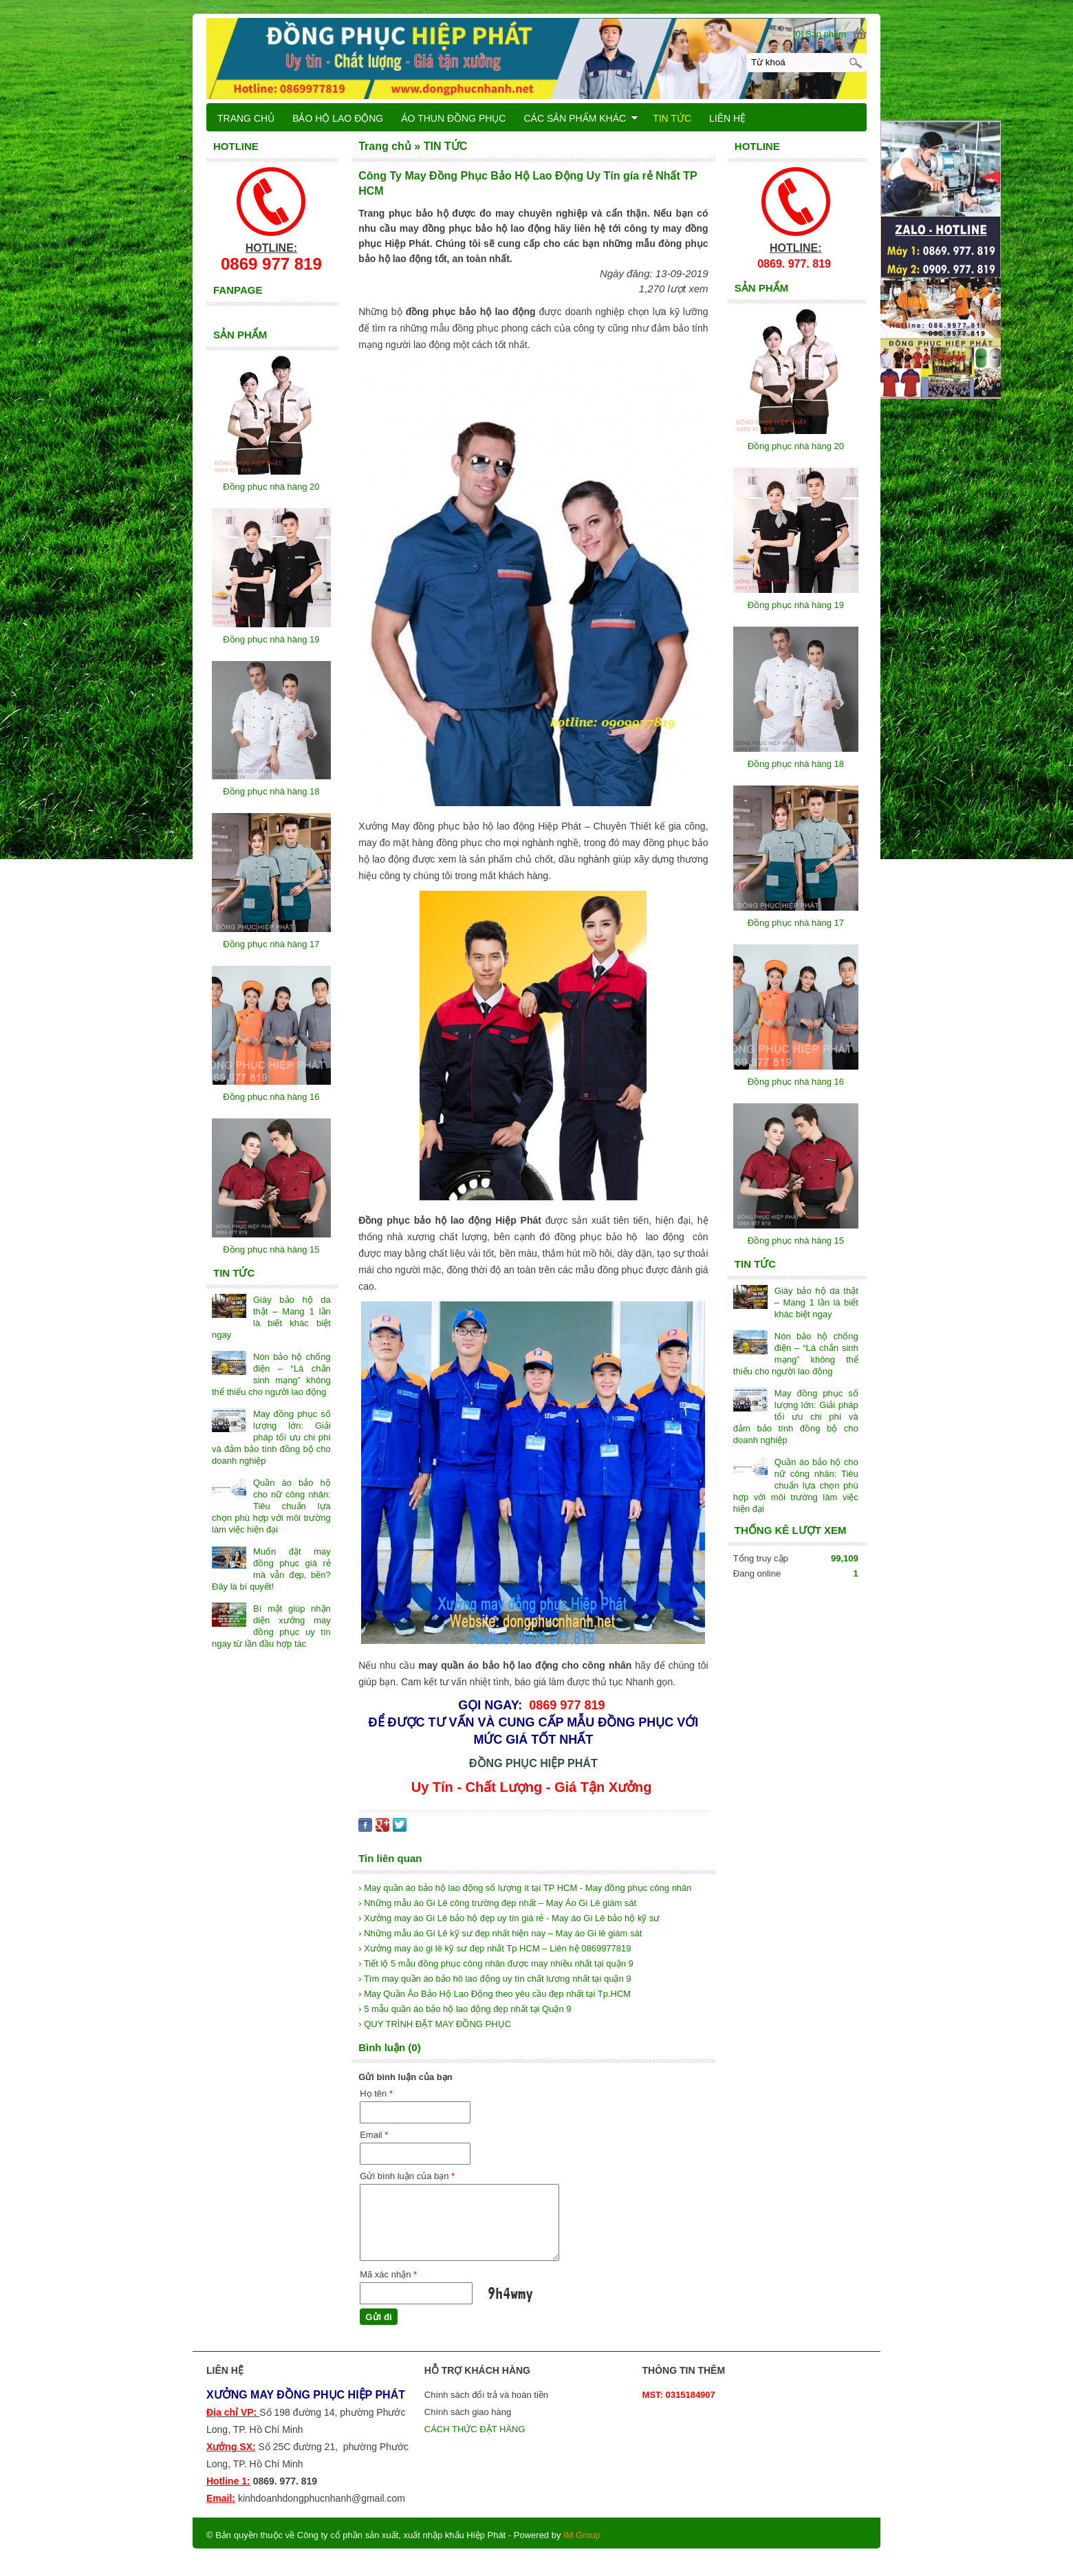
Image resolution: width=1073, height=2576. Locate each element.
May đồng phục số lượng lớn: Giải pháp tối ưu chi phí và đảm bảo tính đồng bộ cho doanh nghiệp (795, 1416)
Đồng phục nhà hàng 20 (796, 446)
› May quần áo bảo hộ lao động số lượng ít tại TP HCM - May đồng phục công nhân (524, 1888)
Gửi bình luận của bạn (407, 2176)
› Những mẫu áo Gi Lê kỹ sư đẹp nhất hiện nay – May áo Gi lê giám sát (500, 1933)
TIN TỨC (672, 118)
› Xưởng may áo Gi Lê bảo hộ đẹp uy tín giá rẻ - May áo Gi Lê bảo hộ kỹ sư (509, 1918)
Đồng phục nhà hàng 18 (796, 764)
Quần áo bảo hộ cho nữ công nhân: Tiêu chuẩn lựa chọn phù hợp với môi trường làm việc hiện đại (795, 1485)
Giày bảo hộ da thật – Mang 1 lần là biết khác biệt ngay (816, 1302)
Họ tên (376, 2093)
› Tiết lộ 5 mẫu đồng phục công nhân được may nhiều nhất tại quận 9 (495, 1963)
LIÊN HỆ (727, 118)
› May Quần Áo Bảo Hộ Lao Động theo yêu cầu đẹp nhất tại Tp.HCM (494, 1994)
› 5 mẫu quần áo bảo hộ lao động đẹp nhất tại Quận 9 (464, 2009)
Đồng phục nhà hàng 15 (796, 1240)
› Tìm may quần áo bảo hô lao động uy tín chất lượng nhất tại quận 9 (494, 1978)
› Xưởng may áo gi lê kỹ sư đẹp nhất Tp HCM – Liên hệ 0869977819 (494, 1948)
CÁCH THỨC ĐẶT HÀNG (476, 2429)
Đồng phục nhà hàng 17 (796, 923)
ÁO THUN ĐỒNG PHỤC (453, 118)
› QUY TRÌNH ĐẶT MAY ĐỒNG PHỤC (434, 2024)
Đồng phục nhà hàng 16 (796, 1081)
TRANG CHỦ (245, 118)
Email (374, 2135)
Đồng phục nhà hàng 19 (796, 605)
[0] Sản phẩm (819, 34)
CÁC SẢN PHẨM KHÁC (580, 118)
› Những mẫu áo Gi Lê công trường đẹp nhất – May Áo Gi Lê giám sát (497, 1903)
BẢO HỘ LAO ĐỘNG (337, 118)
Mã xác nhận (388, 2274)
